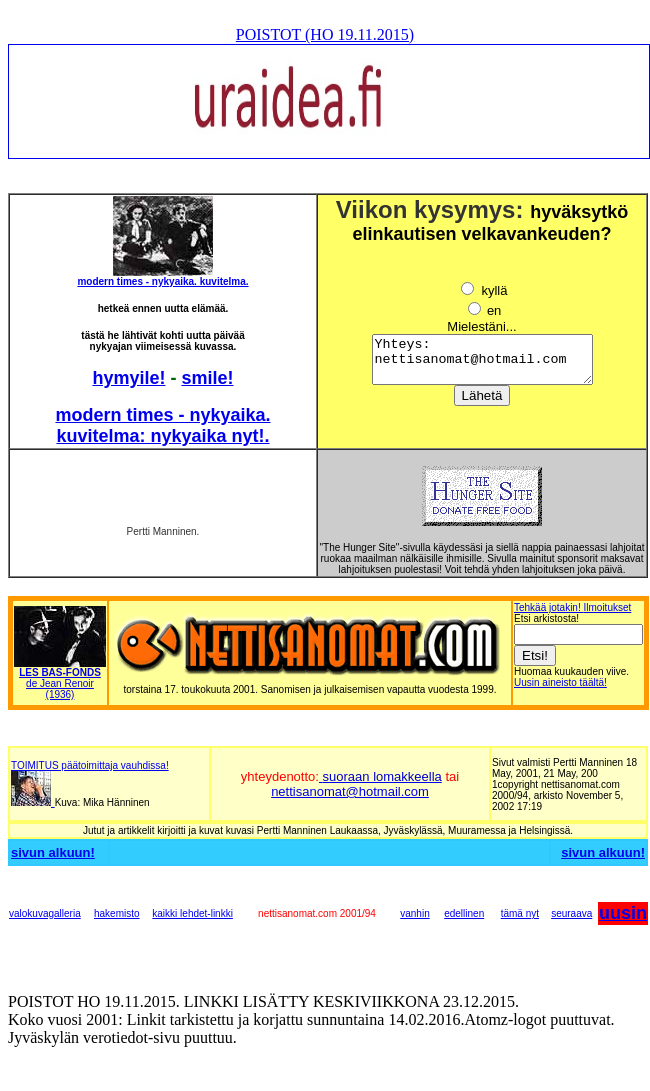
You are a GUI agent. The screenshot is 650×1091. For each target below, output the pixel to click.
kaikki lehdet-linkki (192, 913)
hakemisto (117, 913)
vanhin (414, 913)
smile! (208, 378)
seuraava (571, 913)
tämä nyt (520, 913)
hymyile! (128, 378)
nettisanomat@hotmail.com (350, 791)
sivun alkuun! (53, 852)
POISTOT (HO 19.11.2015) (325, 34)
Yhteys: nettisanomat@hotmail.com (482, 364)
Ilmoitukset (608, 607)
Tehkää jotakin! (549, 607)
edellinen (464, 913)
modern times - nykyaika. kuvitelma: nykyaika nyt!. (162, 425)
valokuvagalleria (45, 913)
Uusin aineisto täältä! (560, 682)
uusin (623, 913)
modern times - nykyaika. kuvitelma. (162, 281)
